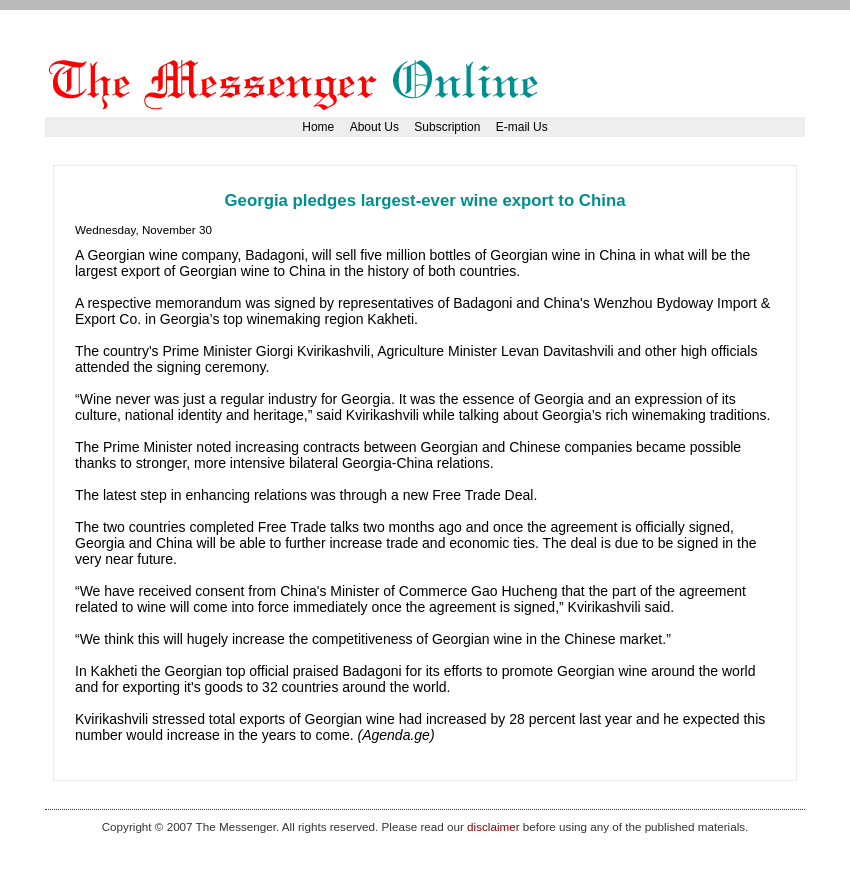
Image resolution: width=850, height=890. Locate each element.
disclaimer (493, 826)
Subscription (447, 127)
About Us (374, 127)
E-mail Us (522, 127)
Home (318, 127)
